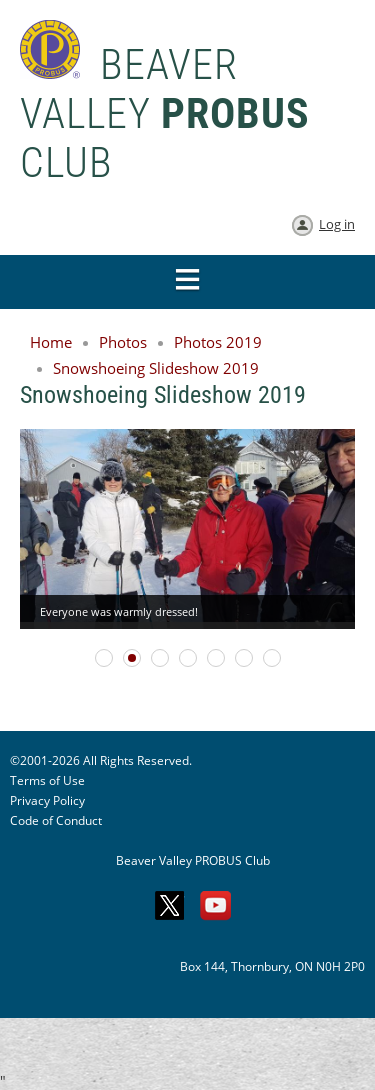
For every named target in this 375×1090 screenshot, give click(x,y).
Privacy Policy (47, 800)
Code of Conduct (56, 820)
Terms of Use (47, 780)
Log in (337, 224)
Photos (123, 342)
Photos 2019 (218, 342)
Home (51, 342)
